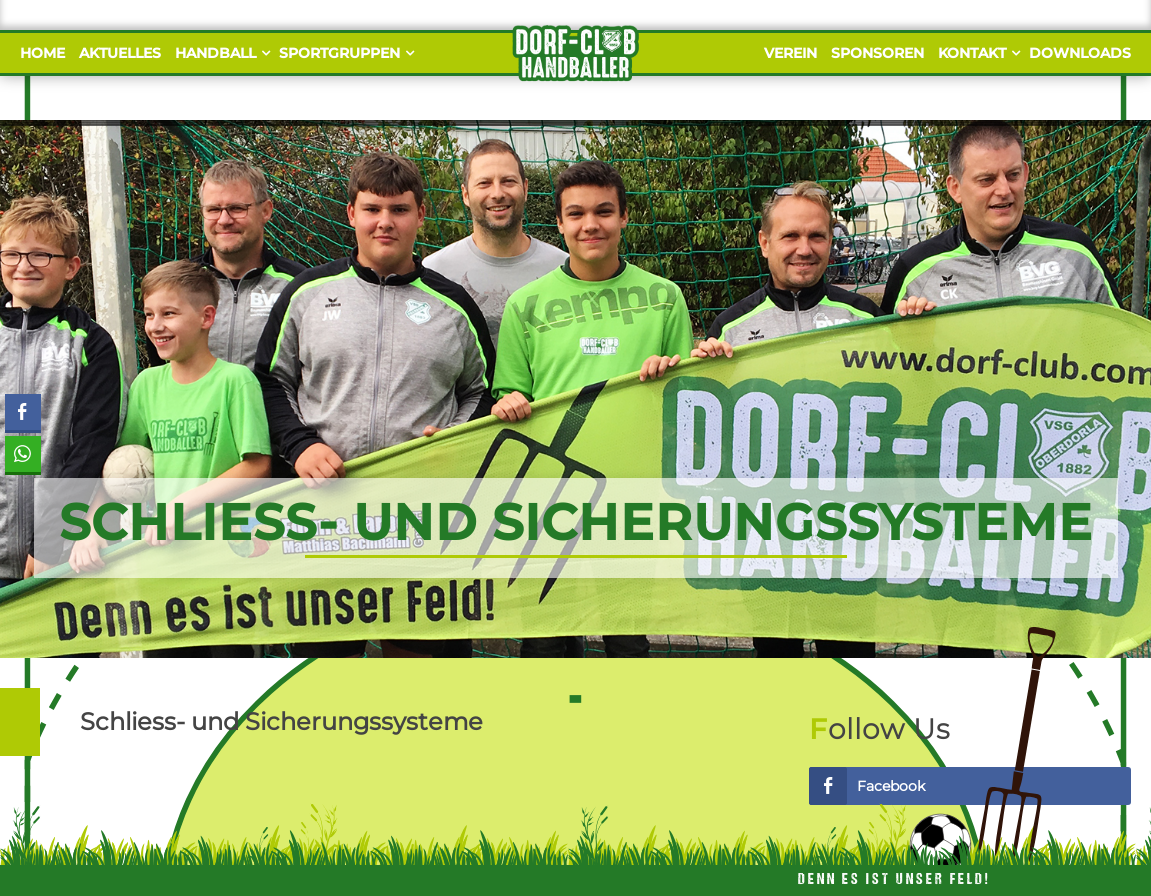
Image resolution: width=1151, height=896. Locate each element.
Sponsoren (877, 53)
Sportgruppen (344, 53)
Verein (790, 53)
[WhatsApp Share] (23, 454)
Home (42, 53)
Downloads (1080, 53)
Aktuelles (120, 53)
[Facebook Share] (23, 412)
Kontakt (976, 53)
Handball (220, 53)
